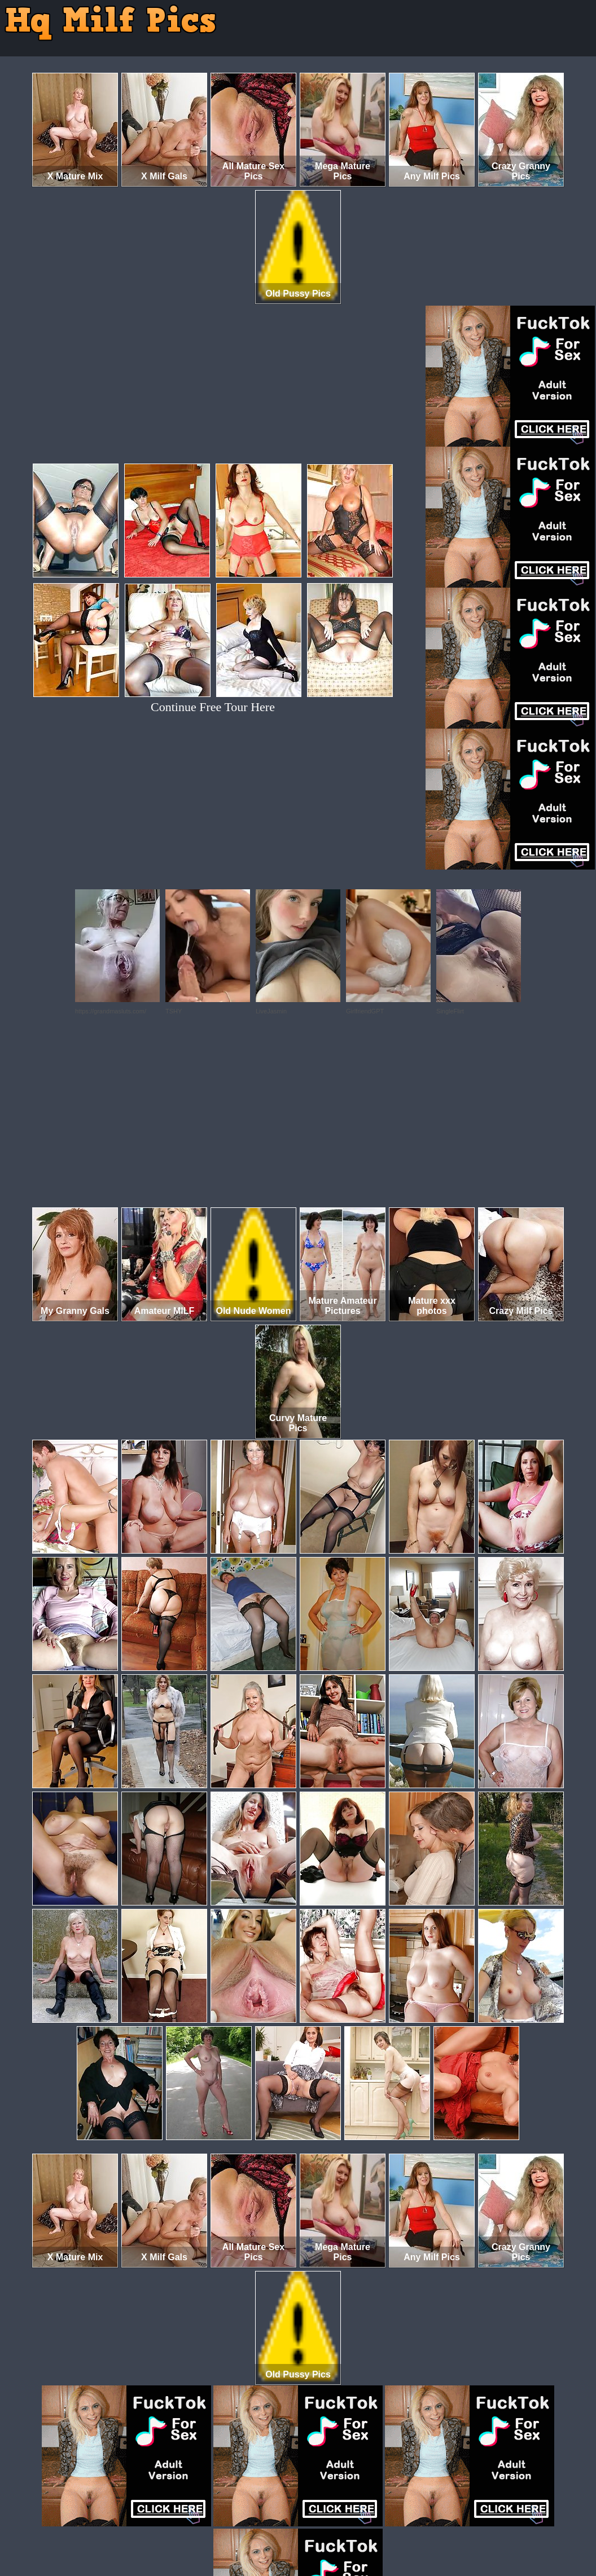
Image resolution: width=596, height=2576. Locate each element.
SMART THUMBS (318, 2529)
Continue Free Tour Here (213, 707)
